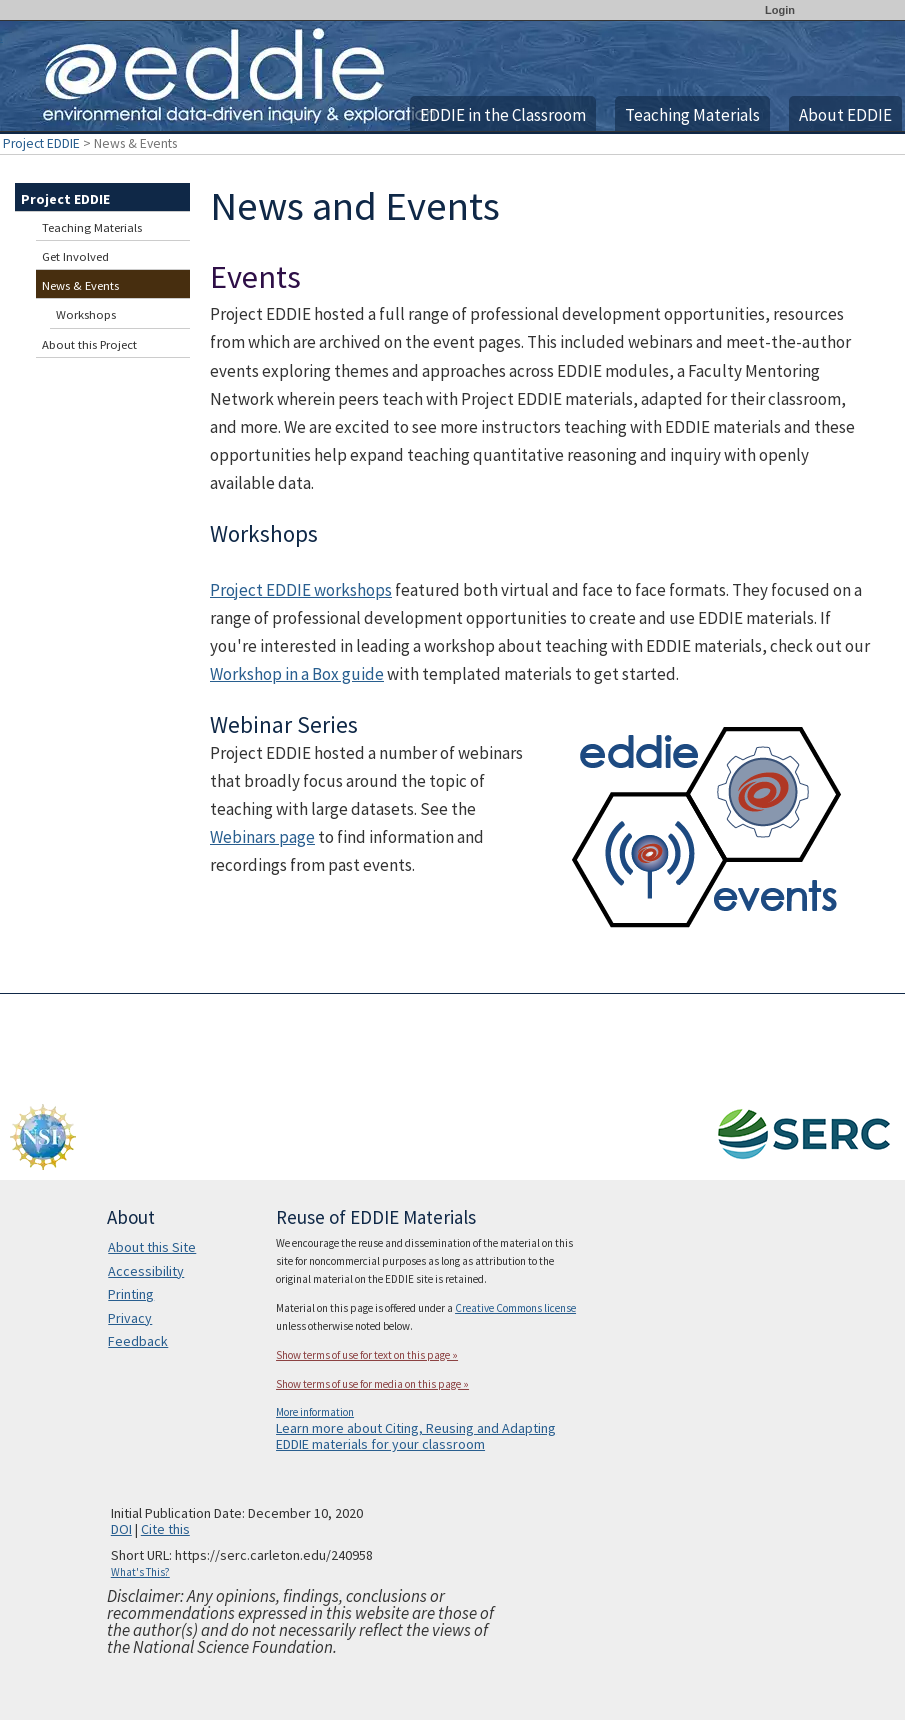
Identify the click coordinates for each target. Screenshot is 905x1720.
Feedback (138, 1341)
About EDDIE (845, 115)
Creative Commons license (515, 1308)
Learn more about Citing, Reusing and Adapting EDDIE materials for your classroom (416, 1436)
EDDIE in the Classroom (503, 115)
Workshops (86, 314)
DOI (121, 1529)
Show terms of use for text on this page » (367, 1355)
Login (780, 10)
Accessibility (146, 1271)
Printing (131, 1294)
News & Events (80, 285)
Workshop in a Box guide (297, 674)
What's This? (140, 1572)
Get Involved (75, 256)
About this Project (89, 344)
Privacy (130, 1318)
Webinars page (262, 837)
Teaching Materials (692, 115)
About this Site (152, 1247)
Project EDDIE (41, 143)
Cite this (165, 1529)
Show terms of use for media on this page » (372, 1384)
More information (315, 1412)
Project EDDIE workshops (301, 590)
